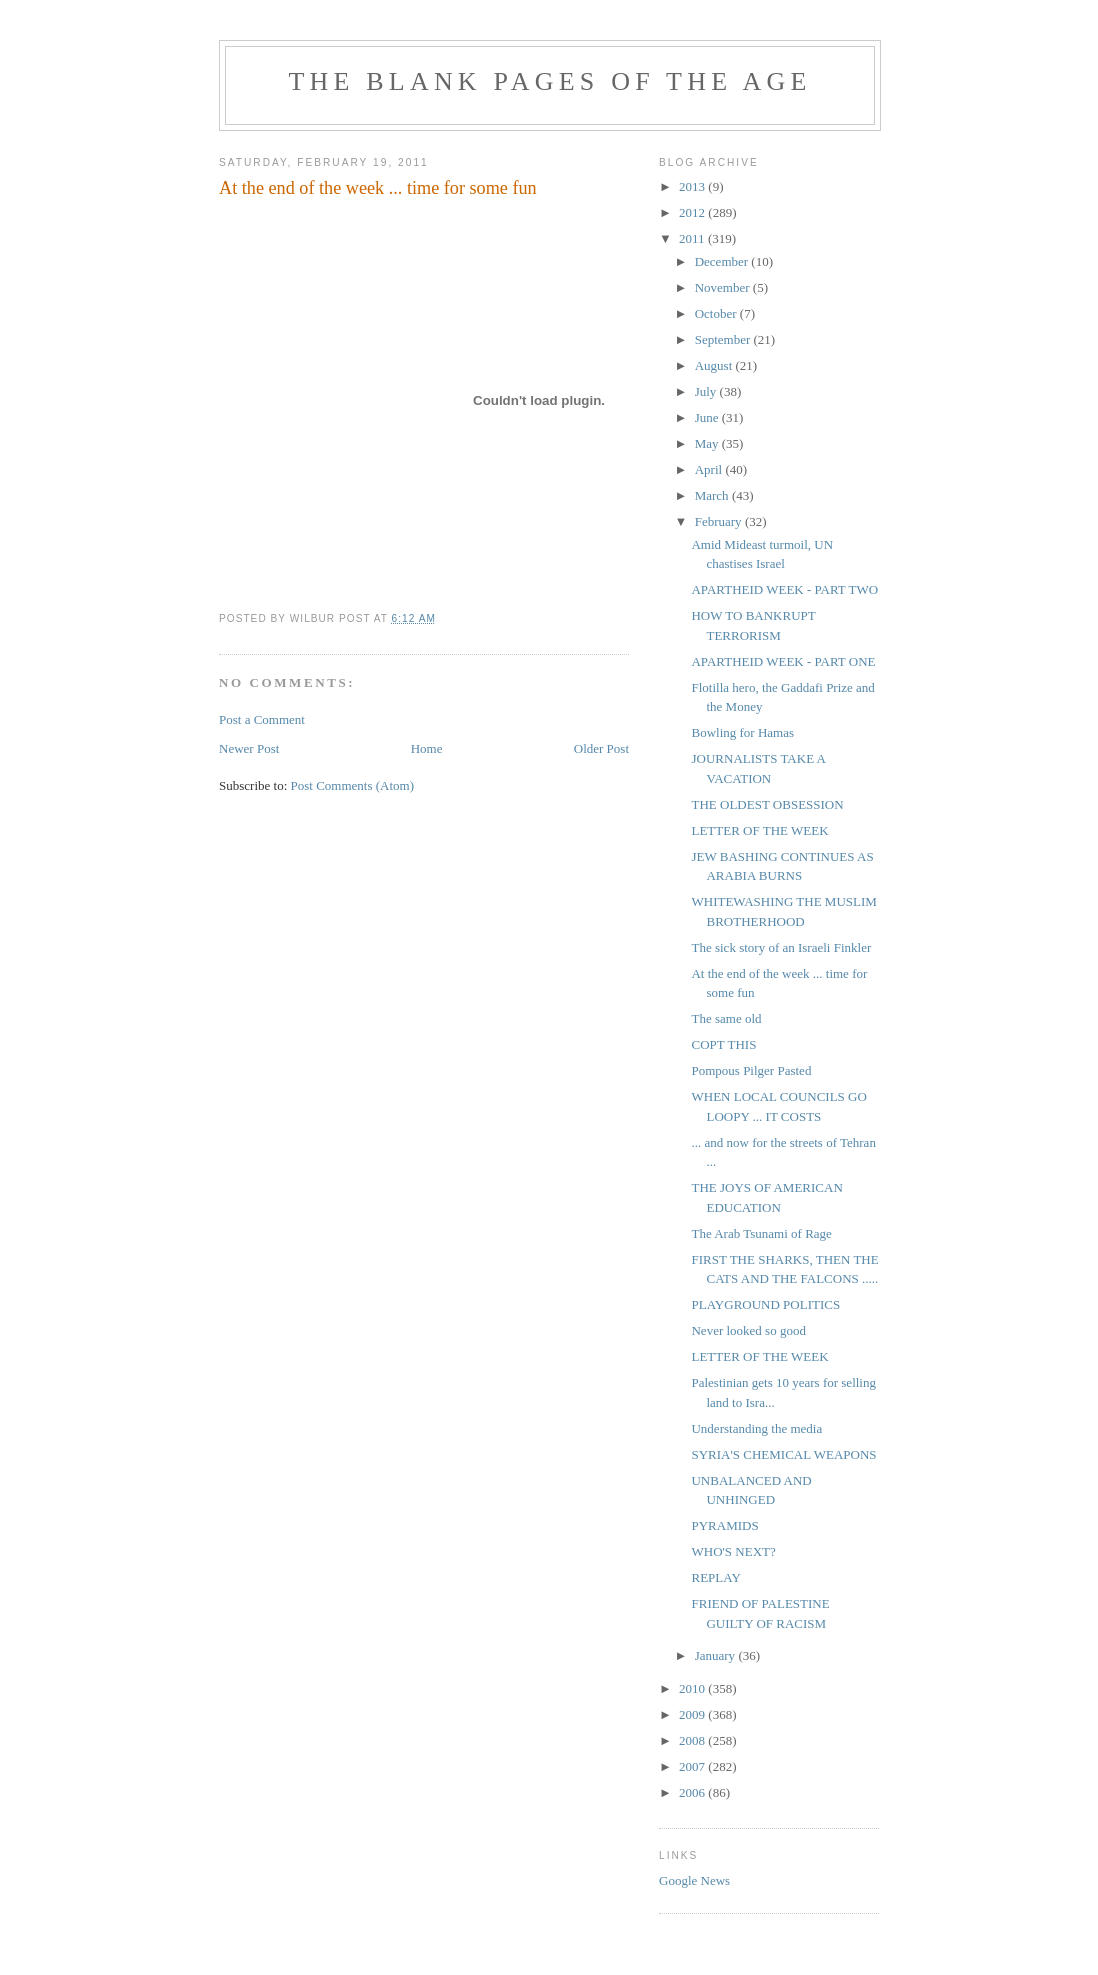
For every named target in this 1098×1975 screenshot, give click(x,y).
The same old (726, 1018)
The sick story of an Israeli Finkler (781, 947)
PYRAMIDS (724, 1525)
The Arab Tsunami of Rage (761, 1233)
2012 (693, 212)
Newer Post (249, 748)
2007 (693, 1766)
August (715, 365)
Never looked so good (748, 1330)
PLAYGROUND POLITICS (765, 1304)
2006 (693, 1792)
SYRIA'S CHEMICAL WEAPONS (783, 1454)
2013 (693, 186)
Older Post (601, 748)
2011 (693, 238)
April (710, 469)
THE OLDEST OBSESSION (767, 804)
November (724, 287)
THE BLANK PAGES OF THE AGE (549, 81)
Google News (694, 1880)
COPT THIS (723, 1044)
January (717, 1655)
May (708, 443)
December (723, 261)
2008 (693, 1740)
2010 (693, 1688)
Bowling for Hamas (742, 732)
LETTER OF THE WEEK (759, 830)
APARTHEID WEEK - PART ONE (783, 661)
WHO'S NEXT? (733, 1551)
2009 (693, 1714)
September (724, 339)
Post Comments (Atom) (353, 785)
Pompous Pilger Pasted (751, 1070)
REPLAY (715, 1577)
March (713, 495)
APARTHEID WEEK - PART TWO (784, 589)
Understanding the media (756, 1428)
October (717, 313)
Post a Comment (262, 719)
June (708, 417)
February (720, 521)
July (707, 391)
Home (427, 748)
